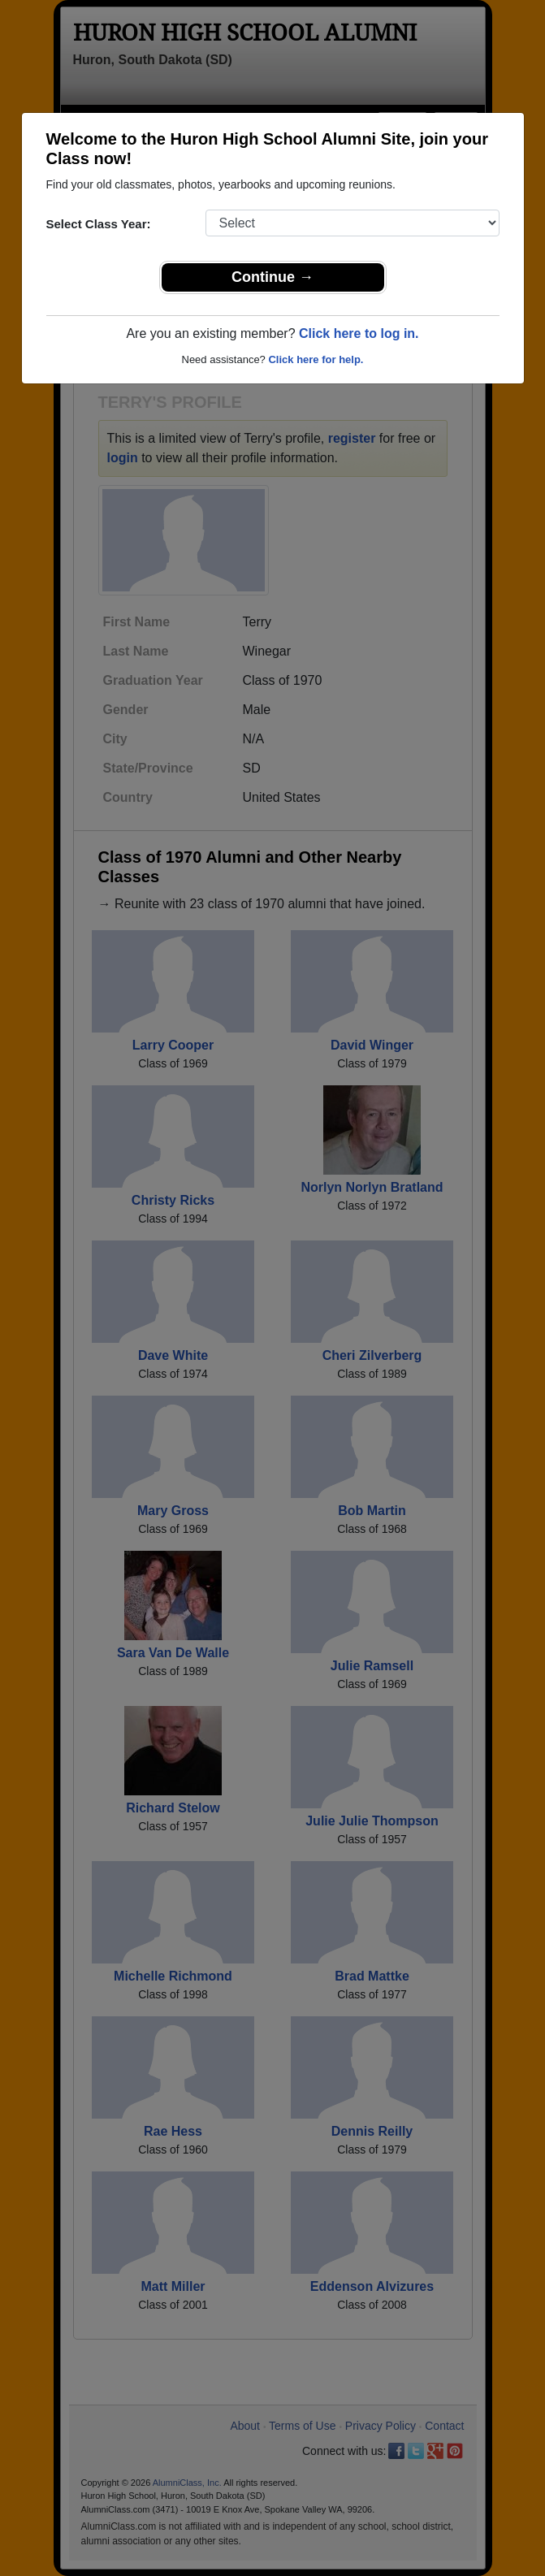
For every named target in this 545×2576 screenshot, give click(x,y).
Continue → (272, 277)
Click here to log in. (359, 333)
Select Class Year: (98, 224)
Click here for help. (315, 359)
